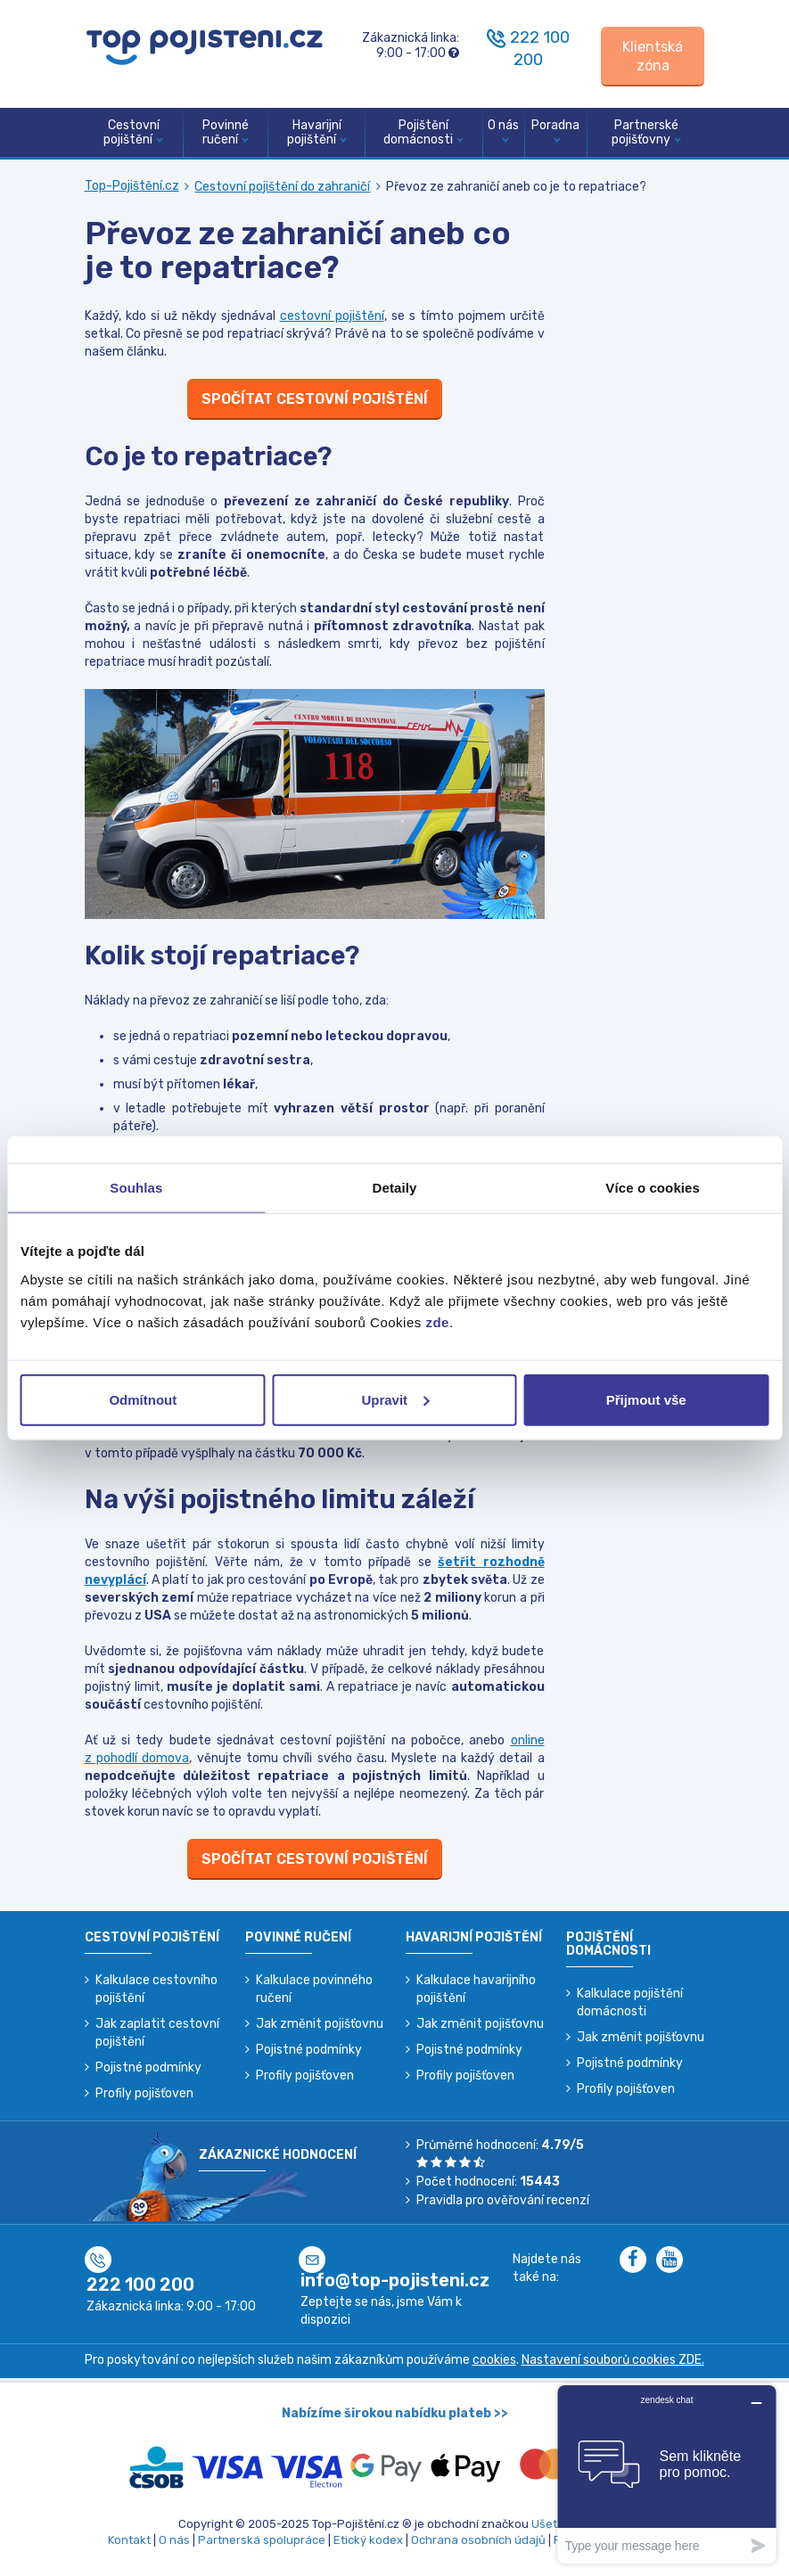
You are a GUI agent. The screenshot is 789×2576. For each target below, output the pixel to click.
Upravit (395, 1399)
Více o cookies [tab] (652, 1187)
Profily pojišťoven (144, 2093)
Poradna (555, 131)
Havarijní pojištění (317, 133)
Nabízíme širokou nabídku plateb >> (395, 2413)
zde (437, 1321)
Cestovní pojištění (133, 133)
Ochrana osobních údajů (478, 2540)
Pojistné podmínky (148, 2067)
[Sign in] (652, 56)
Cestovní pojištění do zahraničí (282, 186)
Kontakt (129, 2540)
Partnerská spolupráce (261, 2540)
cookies (494, 2359)
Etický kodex (368, 2540)
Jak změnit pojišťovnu (319, 2023)
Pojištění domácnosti (423, 133)
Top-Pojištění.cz (132, 185)
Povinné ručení (225, 133)
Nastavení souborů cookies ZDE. (613, 2359)
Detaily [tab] (395, 1187)
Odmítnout (143, 1399)
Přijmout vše (646, 1399)
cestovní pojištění (332, 316)
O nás (503, 131)
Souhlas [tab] (136, 1187)
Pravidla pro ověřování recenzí (502, 2200)
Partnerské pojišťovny (646, 133)
